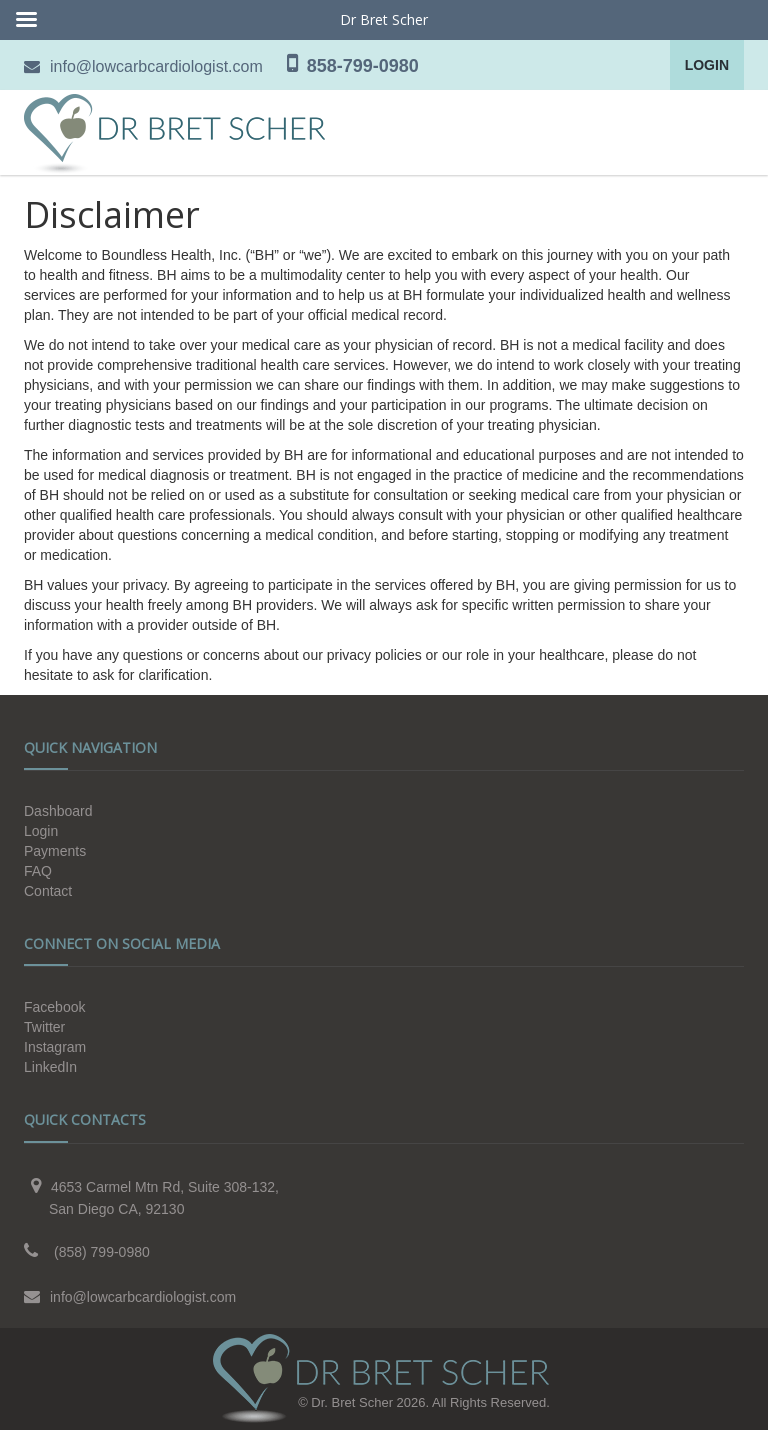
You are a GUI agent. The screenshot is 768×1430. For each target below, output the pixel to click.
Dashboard (58, 811)
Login (707, 65)
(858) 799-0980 (102, 1252)
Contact (48, 891)
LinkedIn (50, 1067)
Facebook (54, 1007)
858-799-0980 (363, 66)
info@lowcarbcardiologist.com (156, 66)
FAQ (38, 871)
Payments (55, 851)
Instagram (55, 1047)
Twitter (44, 1027)
